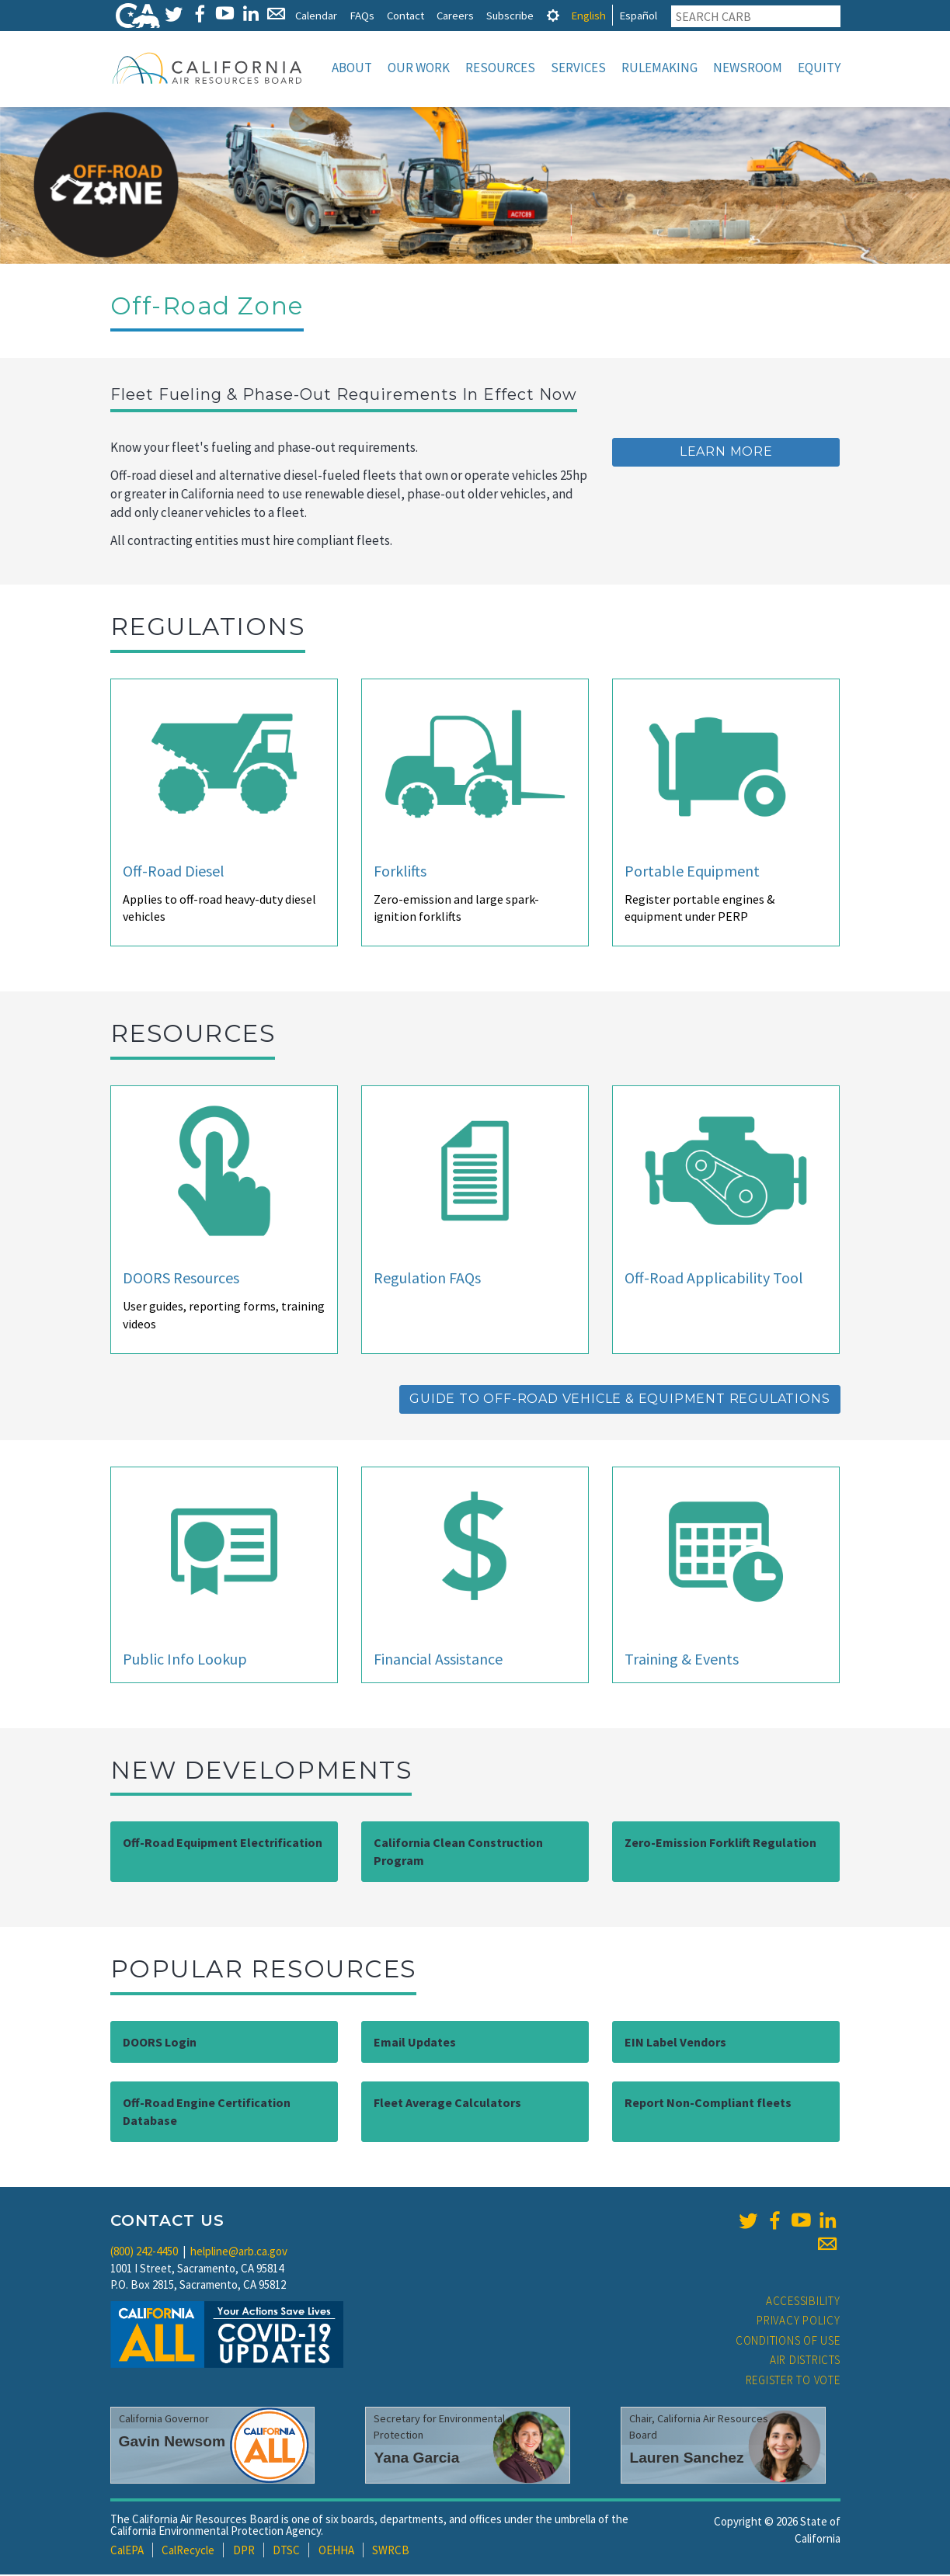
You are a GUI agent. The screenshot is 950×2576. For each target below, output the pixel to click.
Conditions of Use (788, 2342)
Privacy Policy (798, 2321)
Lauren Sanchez (686, 2459)
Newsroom (747, 67)
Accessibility (803, 2302)
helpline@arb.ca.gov (238, 2252)
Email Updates (415, 2043)
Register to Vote (793, 2381)
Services (578, 67)
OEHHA (336, 2551)
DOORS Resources (181, 1279)
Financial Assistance (438, 1660)
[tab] (553, 15)
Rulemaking (659, 67)
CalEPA (127, 2551)
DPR (244, 2551)
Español (638, 15)
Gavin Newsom (172, 2443)
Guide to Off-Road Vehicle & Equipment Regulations (619, 1400)
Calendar (316, 15)
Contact (405, 15)
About (352, 67)
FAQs (362, 15)
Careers (455, 15)
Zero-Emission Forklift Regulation (720, 1844)
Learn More (726, 453)
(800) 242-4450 (144, 2252)
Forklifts (400, 872)
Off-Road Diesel (173, 872)
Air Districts (805, 2361)
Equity (819, 67)
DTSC (286, 2551)
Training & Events (682, 1660)
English (588, 15)
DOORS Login (160, 2043)
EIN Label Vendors (675, 2043)
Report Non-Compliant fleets (708, 2104)
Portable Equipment (692, 872)
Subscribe (510, 15)
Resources (500, 67)
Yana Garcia (416, 2459)
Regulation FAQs (427, 1279)
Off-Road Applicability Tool (714, 1279)
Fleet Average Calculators (447, 2104)
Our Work (419, 67)
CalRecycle (188, 2551)
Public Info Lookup (185, 1660)
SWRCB (390, 2551)
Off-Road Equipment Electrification (222, 1844)
